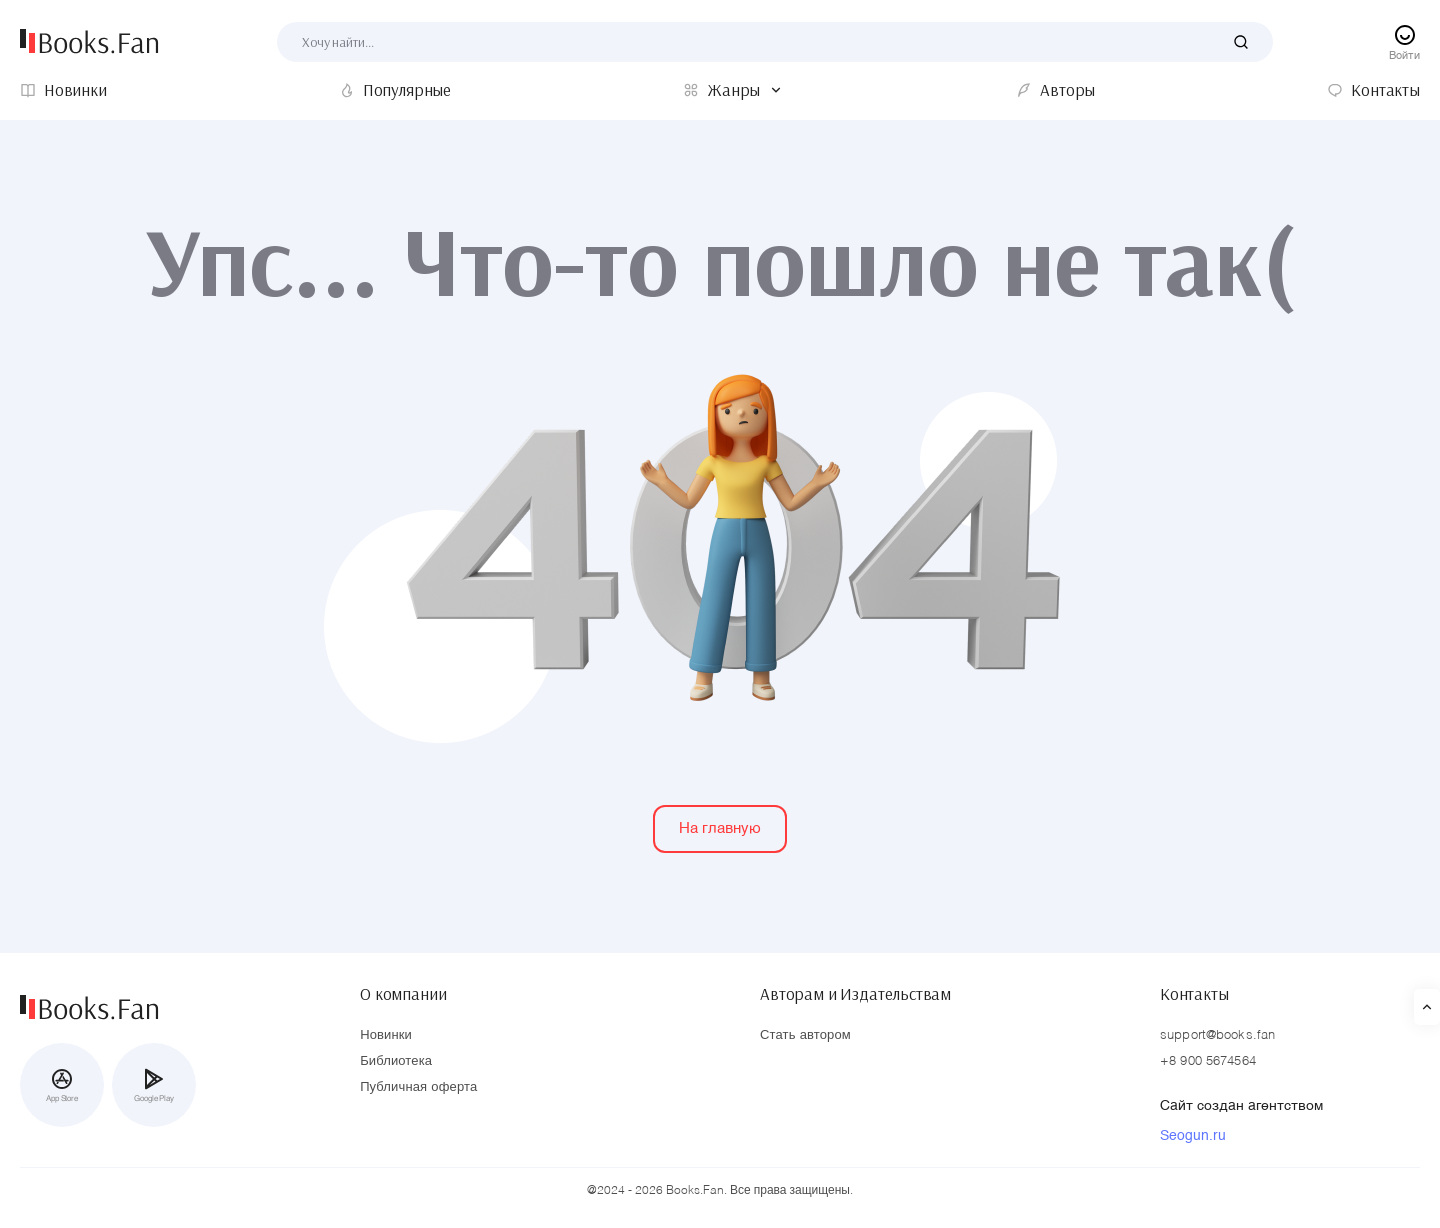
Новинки (386, 1035)
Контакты (1194, 994)
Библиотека (396, 1061)
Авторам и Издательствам (855, 994)
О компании (403, 994)
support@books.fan (1217, 1035)
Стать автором (805, 1035)
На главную (720, 828)
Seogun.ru (1193, 1136)
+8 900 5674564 (1208, 1061)
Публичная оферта (418, 1087)
